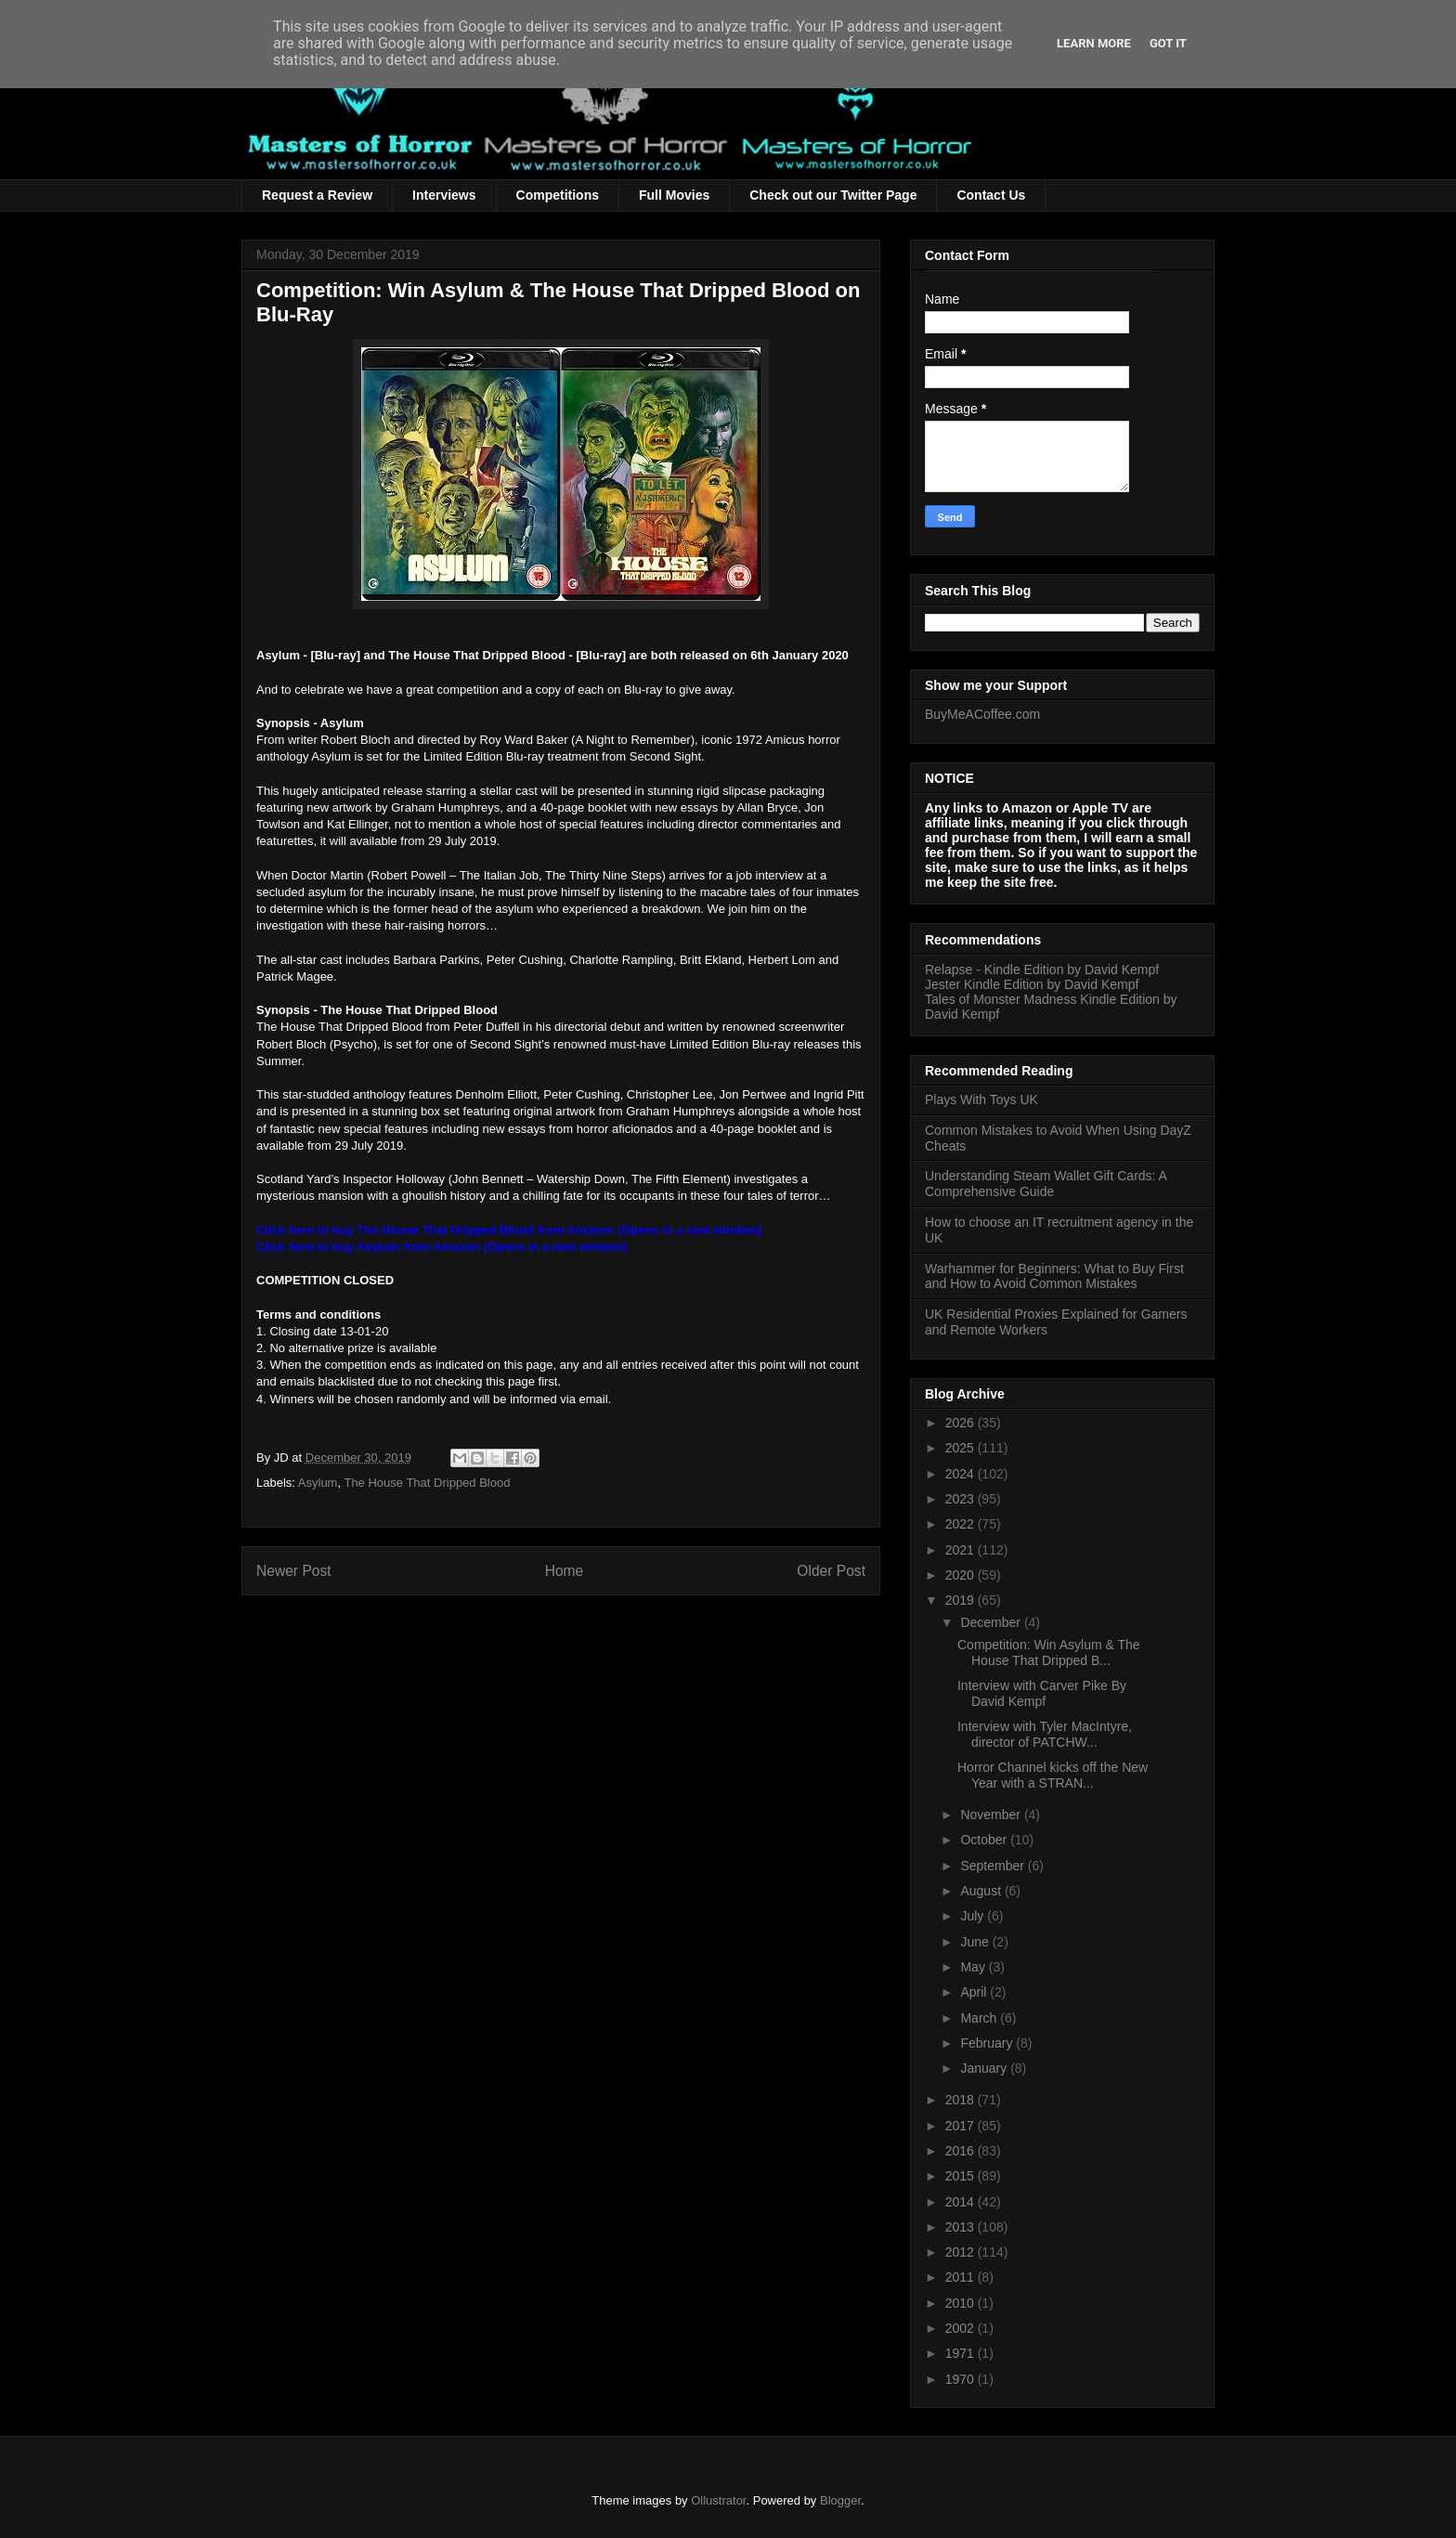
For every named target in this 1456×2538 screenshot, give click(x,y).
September (993, 1865)
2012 (961, 2252)
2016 (961, 2150)
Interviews (443, 195)
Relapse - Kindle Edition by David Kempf (1042, 969)
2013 (961, 2226)
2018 (961, 2099)
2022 (961, 1523)
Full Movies (674, 195)
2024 (961, 1473)
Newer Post (294, 1571)
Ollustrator (718, 2500)
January (985, 2068)
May (974, 1966)
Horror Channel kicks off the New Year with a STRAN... (1052, 1775)
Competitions (557, 195)
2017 (961, 2125)
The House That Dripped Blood (427, 1483)
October (985, 1839)
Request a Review (317, 195)
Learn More (1094, 43)
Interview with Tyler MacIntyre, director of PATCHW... (1044, 1734)
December (991, 1622)
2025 (961, 1447)
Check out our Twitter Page (832, 195)
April (975, 1992)
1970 (961, 2379)
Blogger (840, 2500)
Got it (1168, 43)
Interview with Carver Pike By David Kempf (1041, 1693)
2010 (961, 2303)
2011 (961, 2277)
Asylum (318, 1483)
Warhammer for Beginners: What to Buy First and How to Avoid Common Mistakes (1054, 1276)
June (976, 1941)
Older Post (831, 1571)
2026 (961, 1422)
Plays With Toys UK (981, 1099)
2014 (961, 2201)
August (982, 1890)
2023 (961, 1498)
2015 (961, 2175)
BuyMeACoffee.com (982, 714)
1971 (961, 2353)
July (973, 1915)
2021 (961, 1549)
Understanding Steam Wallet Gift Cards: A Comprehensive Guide (1045, 1183)
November (991, 1814)
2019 (961, 1600)
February (988, 2043)
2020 (961, 1575)
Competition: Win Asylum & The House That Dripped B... (1048, 1652)
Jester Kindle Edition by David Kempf (1031, 984)
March (980, 2018)
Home (564, 1571)
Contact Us (990, 195)
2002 (961, 2328)
